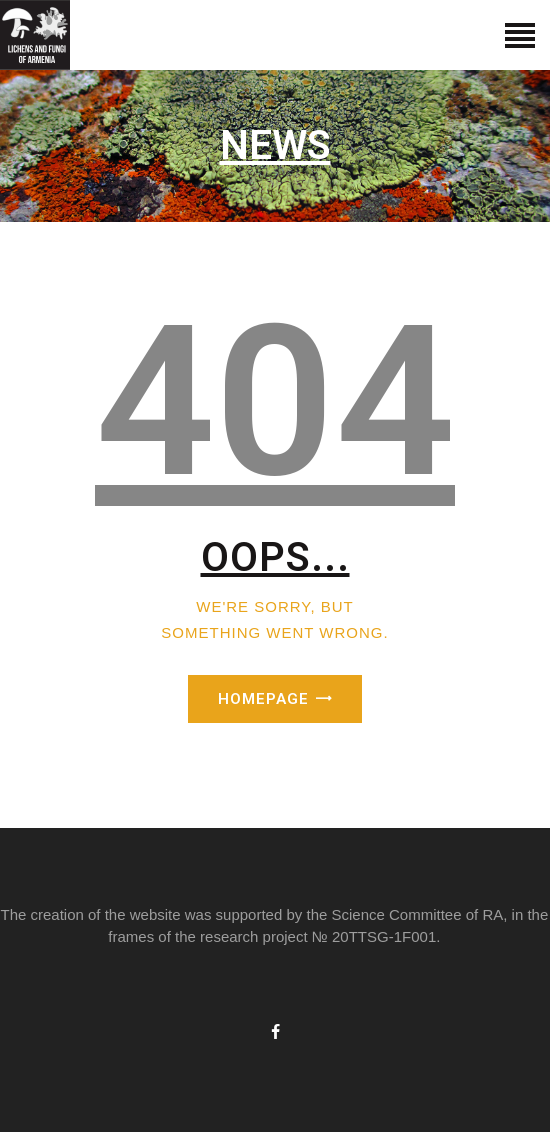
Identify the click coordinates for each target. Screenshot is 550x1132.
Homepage (263, 699)
